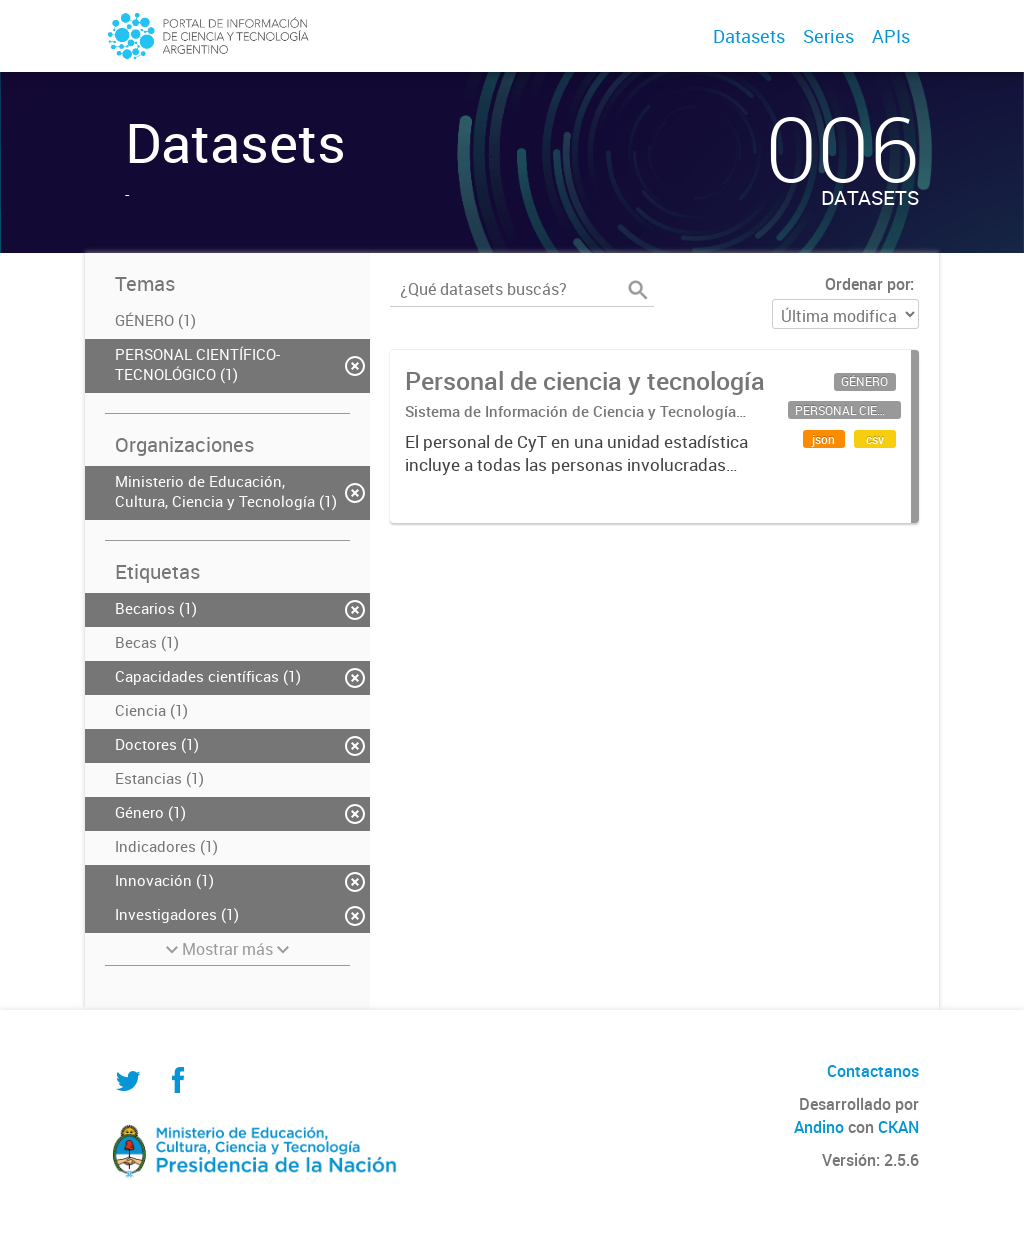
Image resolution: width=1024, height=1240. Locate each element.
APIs (891, 36)
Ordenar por (867, 284)
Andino (819, 1127)
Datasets (749, 36)
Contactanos (873, 1071)
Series (828, 36)
